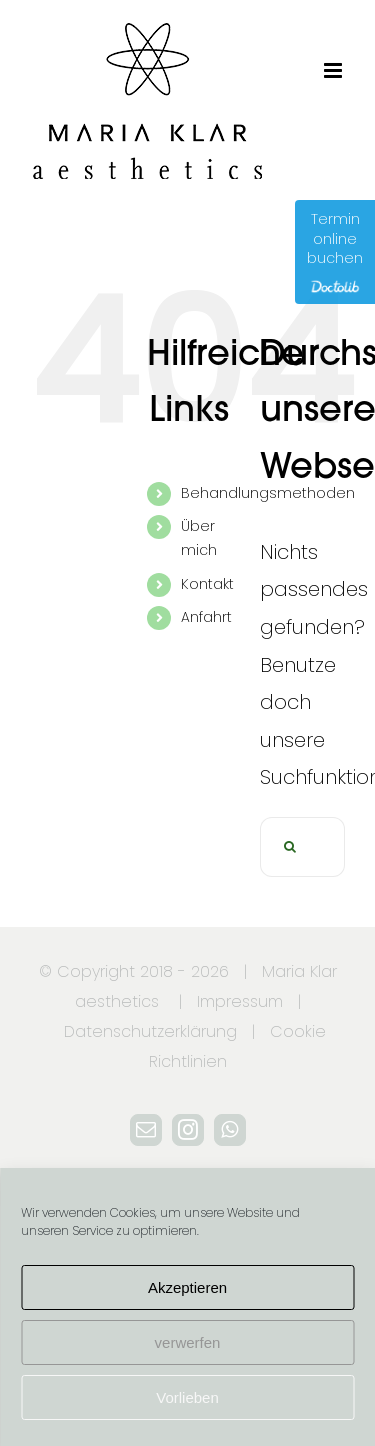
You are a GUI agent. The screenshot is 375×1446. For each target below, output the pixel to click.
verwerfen (188, 1342)
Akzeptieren (187, 1287)
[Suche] (290, 847)
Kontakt (207, 584)
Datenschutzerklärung (150, 1031)
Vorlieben (187, 1397)
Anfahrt (206, 617)
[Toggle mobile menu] (334, 70)
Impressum (240, 1001)
